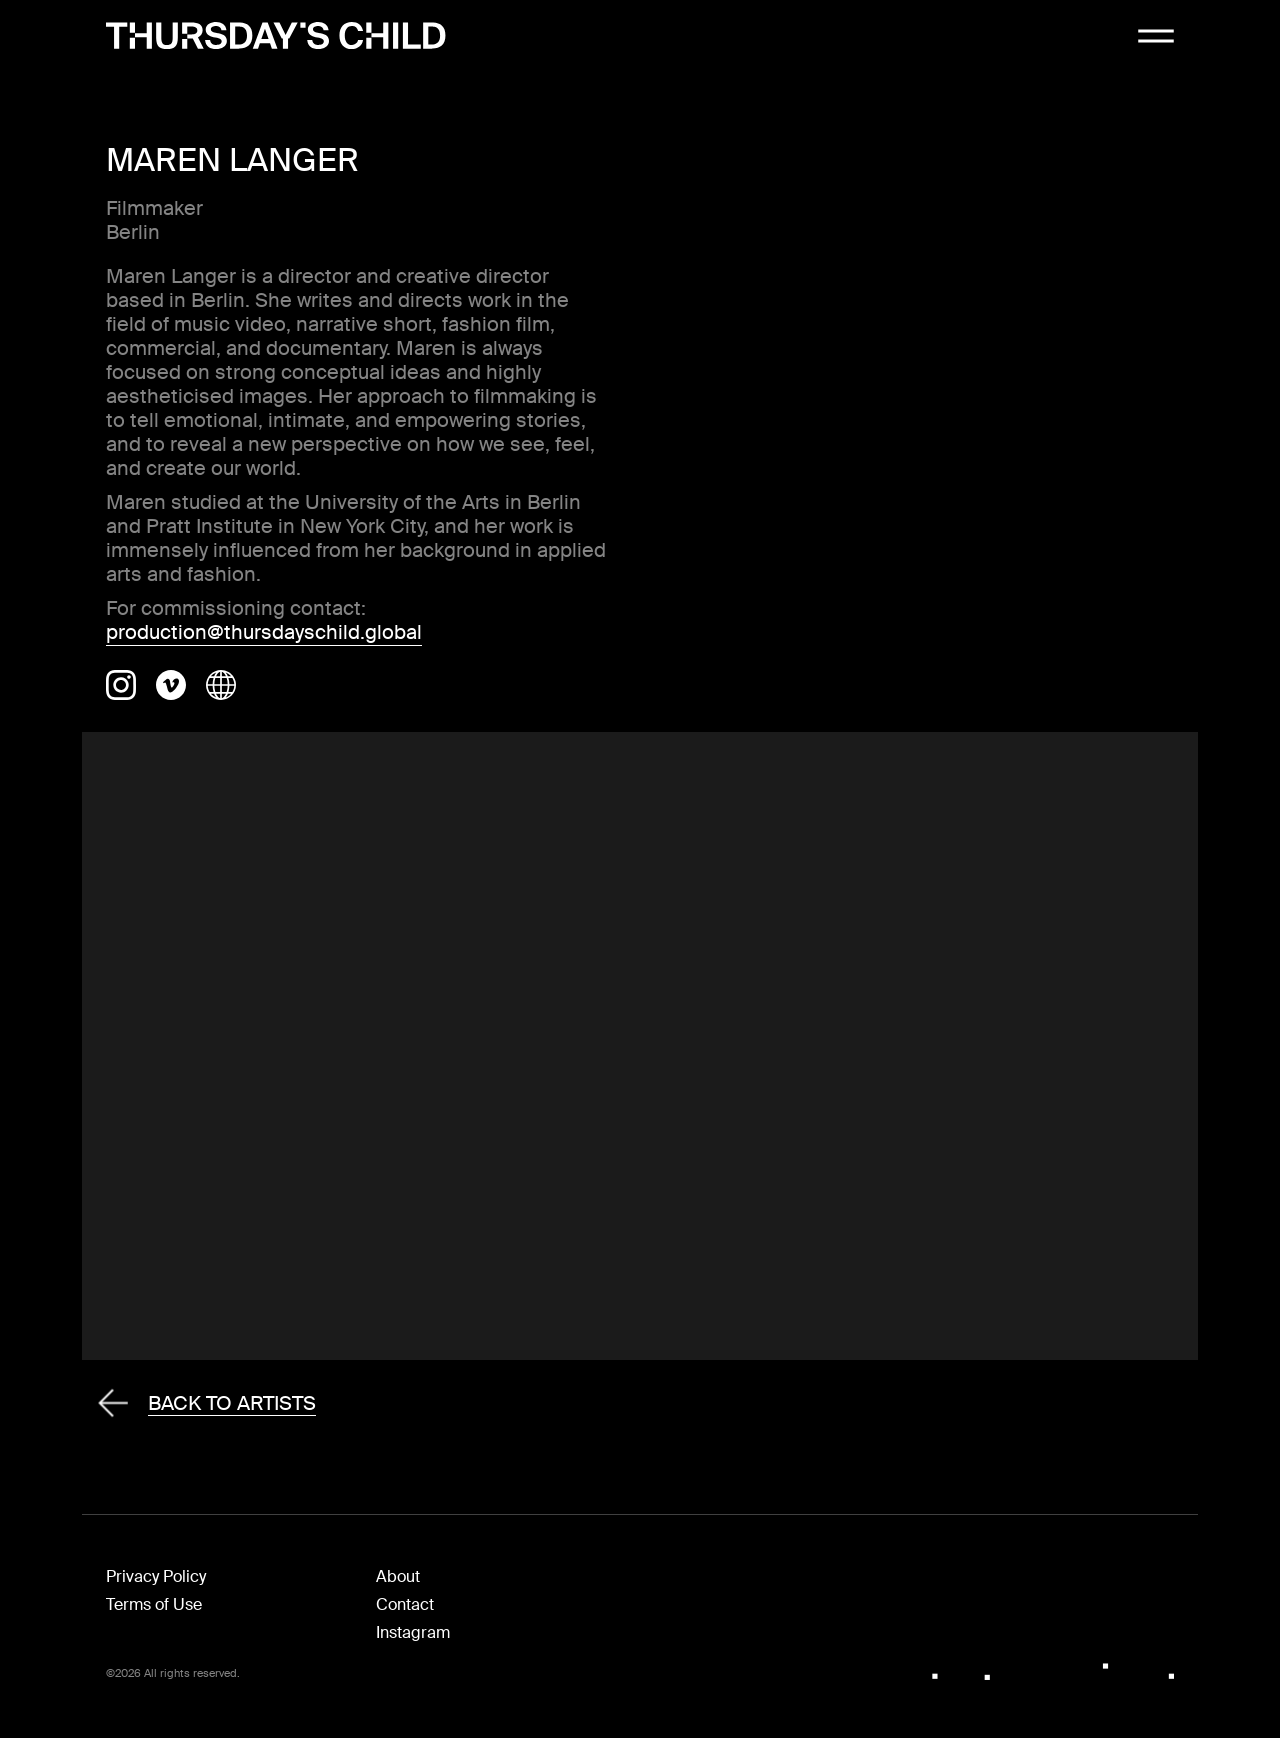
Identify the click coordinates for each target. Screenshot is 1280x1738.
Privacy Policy (156, 1576)
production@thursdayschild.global (264, 632)
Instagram (413, 1632)
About (398, 1576)
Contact (405, 1604)
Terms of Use (154, 1604)
